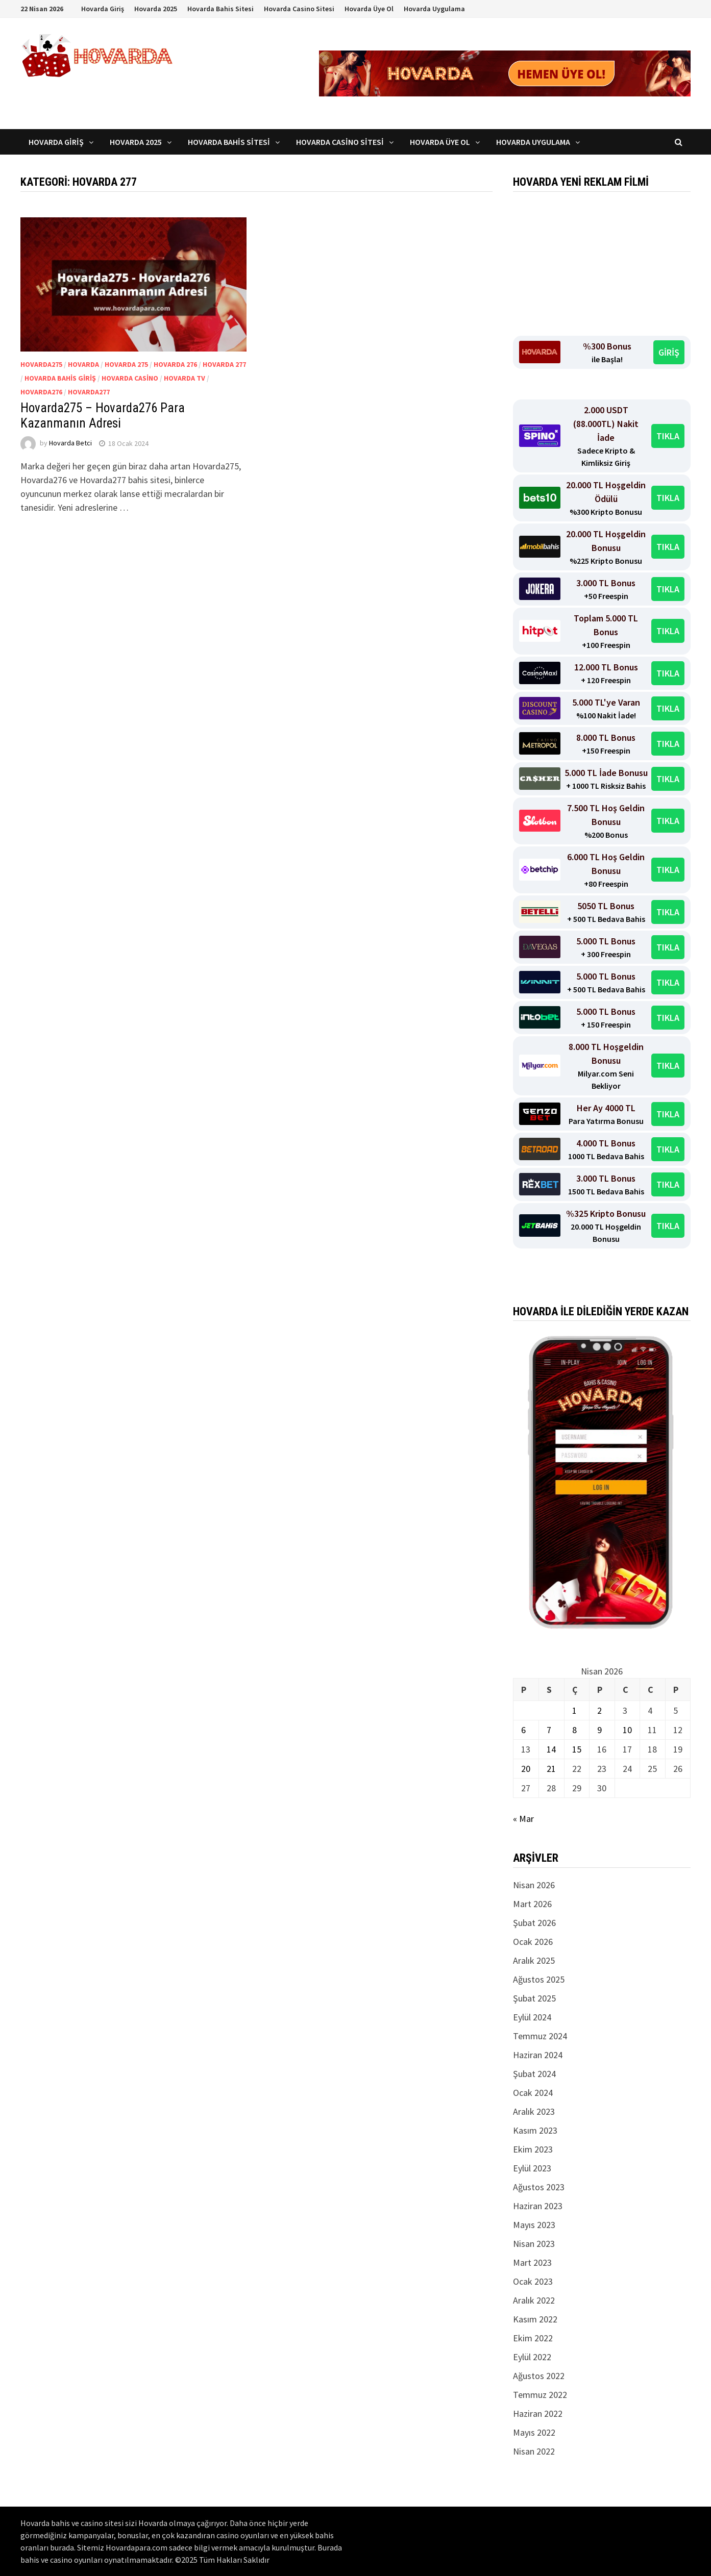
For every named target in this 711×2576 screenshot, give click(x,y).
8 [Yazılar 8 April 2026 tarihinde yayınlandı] (574, 1730)
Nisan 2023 (534, 2243)
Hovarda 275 (126, 364)
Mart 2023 (532, 2262)
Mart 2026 (532, 1904)
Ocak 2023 (533, 2281)
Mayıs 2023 (534, 2225)
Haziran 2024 (537, 2055)
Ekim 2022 (533, 2338)
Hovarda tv (184, 378)
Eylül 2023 (532, 2168)
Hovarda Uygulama (434, 8)
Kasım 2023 (535, 2130)
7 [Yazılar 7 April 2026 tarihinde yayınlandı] (549, 1730)
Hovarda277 (89, 391)
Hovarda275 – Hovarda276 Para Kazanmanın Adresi (102, 416)
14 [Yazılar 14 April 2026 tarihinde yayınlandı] (551, 1749)
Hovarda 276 (175, 364)
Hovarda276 (41, 391)
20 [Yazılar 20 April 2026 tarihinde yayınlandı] (525, 1768)
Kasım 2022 (535, 2319)
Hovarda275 (41, 364)
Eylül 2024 (532, 2017)
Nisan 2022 (534, 2451)
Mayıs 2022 (534, 2432)
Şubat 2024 (534, 2074)
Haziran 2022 (537, 2413)
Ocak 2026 (533, 1941)
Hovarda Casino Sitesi (299, 8)
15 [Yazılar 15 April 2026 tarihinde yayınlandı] (576, 1749)
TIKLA (667, 436)
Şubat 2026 (534, 1923)
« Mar (523, 1818)
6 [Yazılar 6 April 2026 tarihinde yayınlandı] (523, 1730)
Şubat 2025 (534, 1998)
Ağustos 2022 (539, 2376)
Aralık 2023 (534, 2111)
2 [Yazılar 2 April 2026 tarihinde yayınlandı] (599, 1710)
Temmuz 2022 (540, 2394)
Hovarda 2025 (155, 8)
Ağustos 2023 (539, 2187)
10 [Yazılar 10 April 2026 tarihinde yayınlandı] (627, 1730)
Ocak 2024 (533, 2092)
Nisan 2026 (534, 1885)
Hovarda (83, 364)
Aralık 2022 (534, 2300)
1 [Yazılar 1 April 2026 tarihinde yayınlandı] (574, 1710)
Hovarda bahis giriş (60, 378)
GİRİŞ (668, 352)
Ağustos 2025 (539, 1979)
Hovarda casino (130, 378)
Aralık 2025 (534, 1960)
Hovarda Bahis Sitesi (220, 8)
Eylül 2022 (532, 2357)
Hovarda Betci (70, 443)
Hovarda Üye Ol (369, 8)
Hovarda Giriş (102, 8)
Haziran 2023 (537, 2206)
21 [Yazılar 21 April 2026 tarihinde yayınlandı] (551, 1768)
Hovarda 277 (224, 364)
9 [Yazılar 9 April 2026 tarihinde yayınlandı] (599, 1730)
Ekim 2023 (533, 2149)
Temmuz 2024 (540, 2036)
